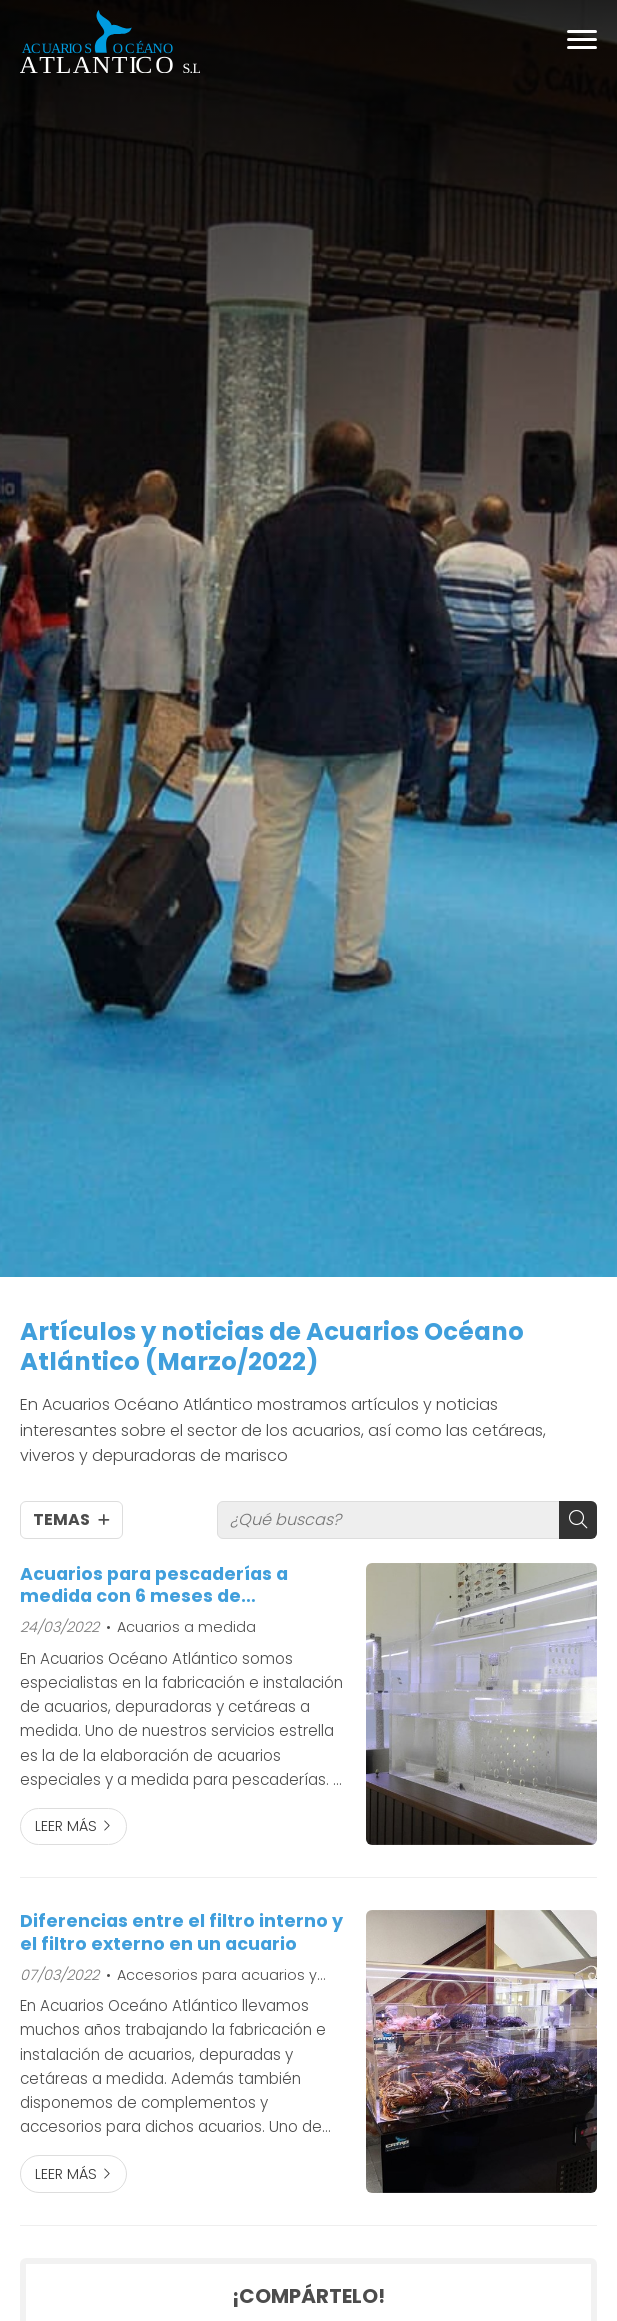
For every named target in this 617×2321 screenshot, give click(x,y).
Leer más (66, 1826)
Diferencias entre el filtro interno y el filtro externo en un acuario (181, 1932)
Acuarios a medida (186, 1627)
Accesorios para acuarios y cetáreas (211, 1976)
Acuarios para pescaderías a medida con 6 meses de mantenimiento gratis (154, 1585)
